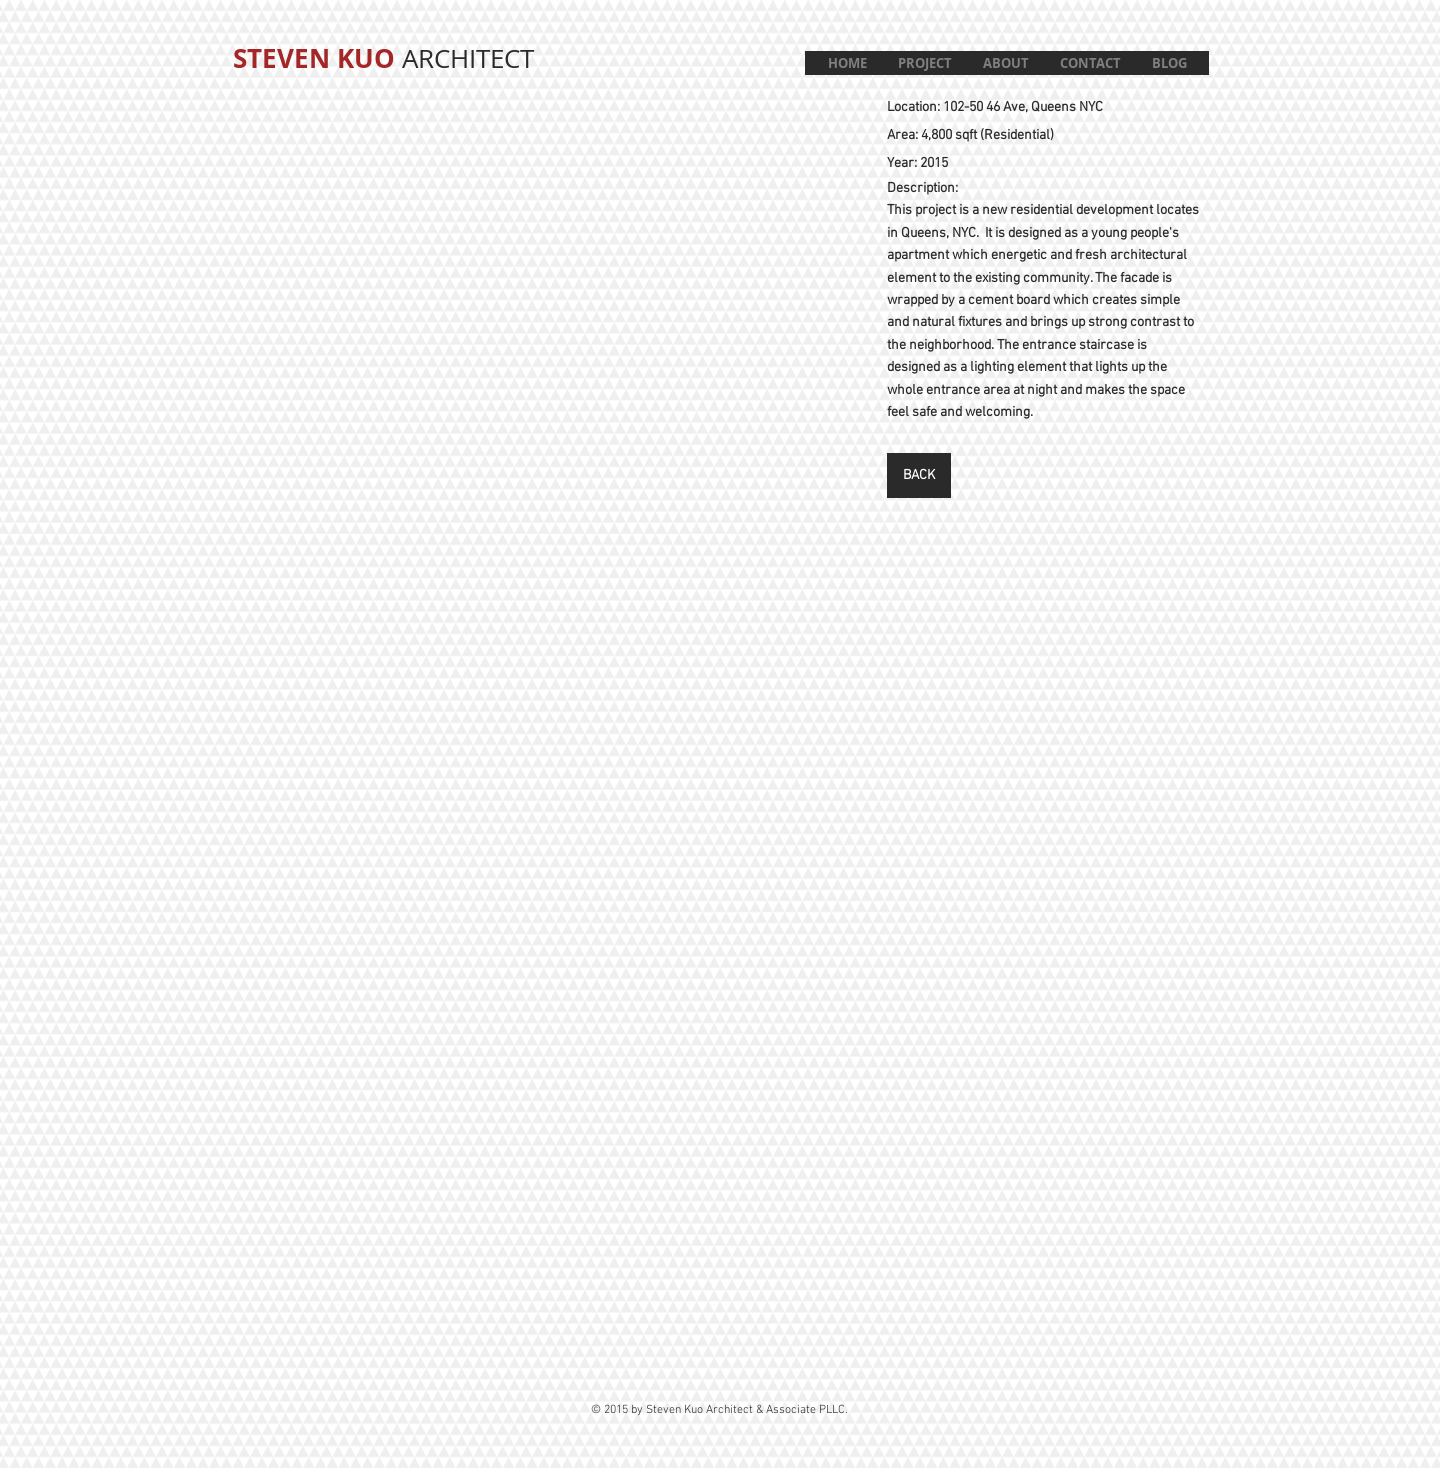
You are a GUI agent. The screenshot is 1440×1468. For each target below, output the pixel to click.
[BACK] (919, 475)
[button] (924, 63)
